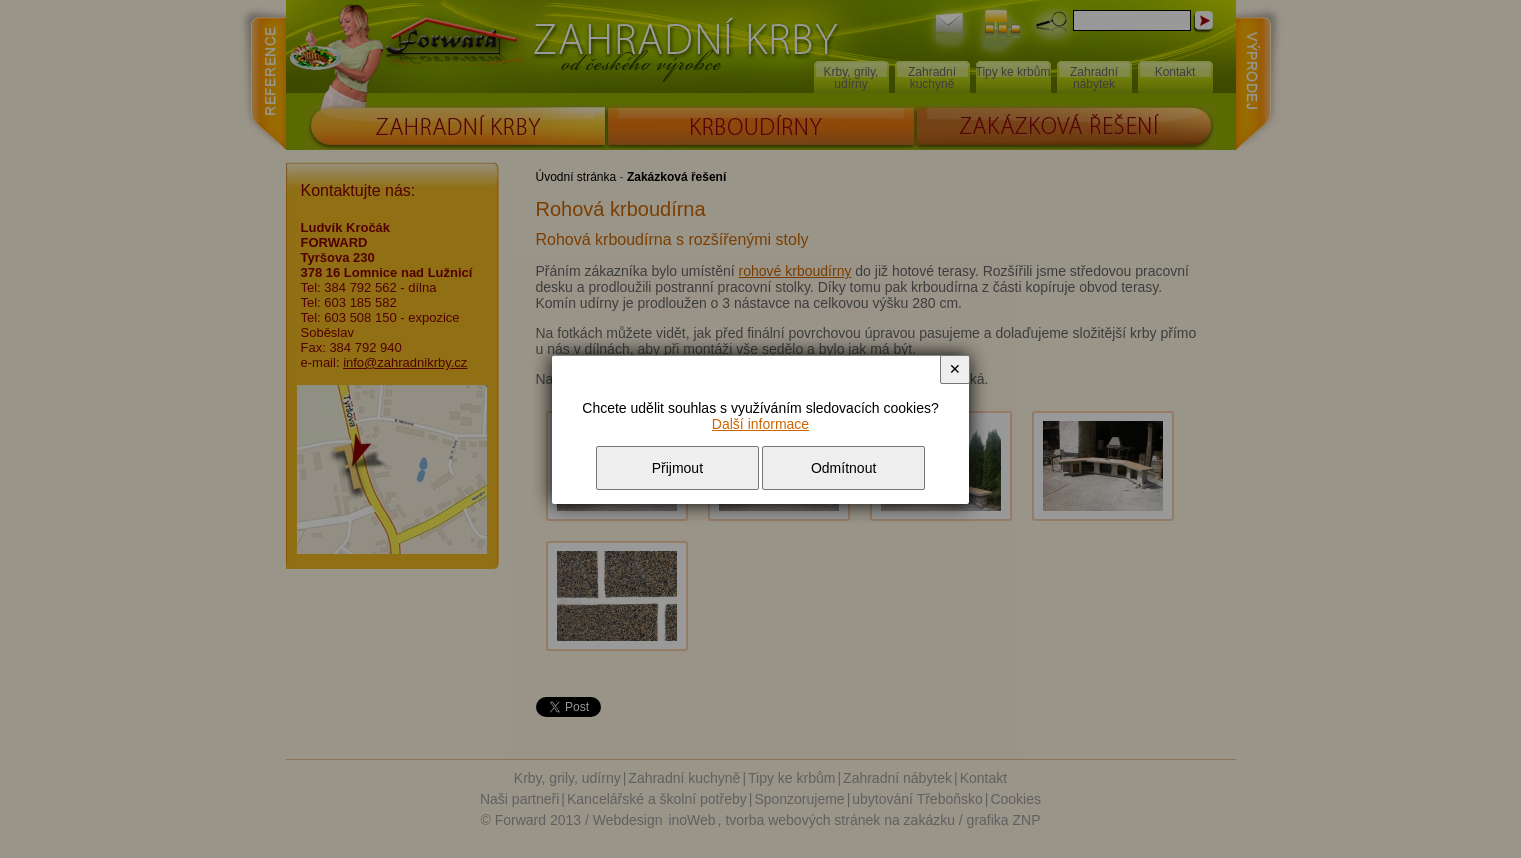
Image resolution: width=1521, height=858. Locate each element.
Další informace (760, 424)
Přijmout (677, 468)
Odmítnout (843, 468)
